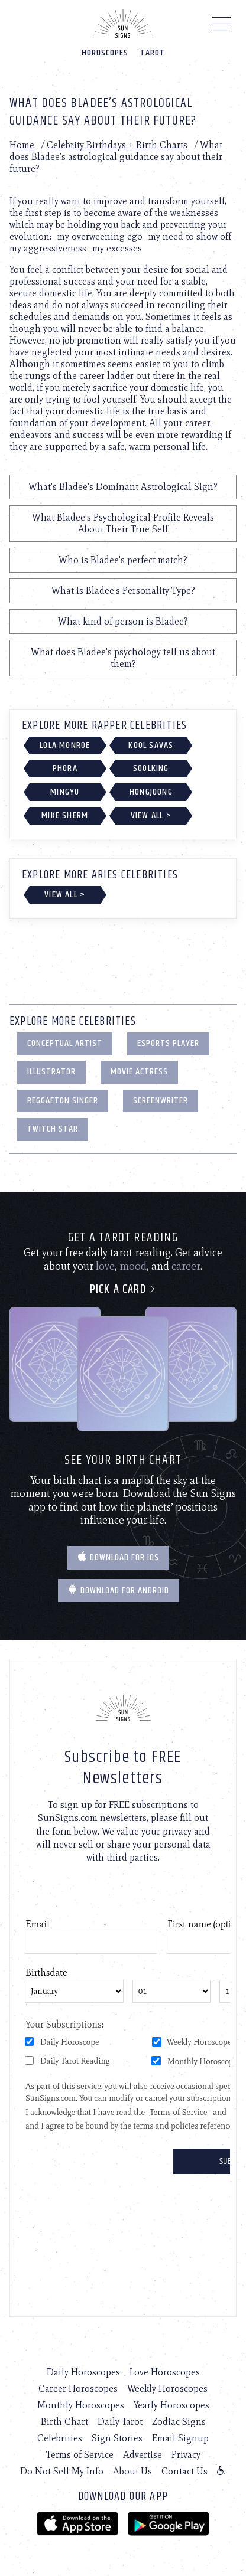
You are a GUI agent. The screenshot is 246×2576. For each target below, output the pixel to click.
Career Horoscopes (78, 2388)
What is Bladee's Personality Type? (123, 590)
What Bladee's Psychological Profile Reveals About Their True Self (123, 523)
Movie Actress (139, 1071)
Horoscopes (105, 52)
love (105, 1266)
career (185, 1266)
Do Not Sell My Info (61, 2471)
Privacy (185, 2454)
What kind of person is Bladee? (123, 621)
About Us (132, 2471)
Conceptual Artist (64, 1043)
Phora (65, 768)
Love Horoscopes (165, 2372)
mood (133, 1266)
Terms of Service (80, 2454)
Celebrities (59, 2438)
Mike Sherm (64, 815)
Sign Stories (117, 2438)
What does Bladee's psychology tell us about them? (123, 657)
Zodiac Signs (179, 2421)
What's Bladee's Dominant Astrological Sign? (123, 486)
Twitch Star (52, 1129)
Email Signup (180, 2438)
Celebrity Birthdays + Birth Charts (117, 145)
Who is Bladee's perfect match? (123, 559)
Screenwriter (160, 1100)
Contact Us (184, 2471)
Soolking (151, 768)
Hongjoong (151, 791)
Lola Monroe (65, 745)
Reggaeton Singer (62, 1100)
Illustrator (51, 1071)
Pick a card (123, 1289)
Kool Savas (150, 745)
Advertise (142, 2454)
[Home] (123, 23)
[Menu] (222, 26)
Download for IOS (118, 1557)
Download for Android (118, 1590)
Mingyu (64, 791)
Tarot (152, 52)
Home (21, 145)
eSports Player (168, 1043)
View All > (151, 815)
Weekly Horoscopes (167, 2388)
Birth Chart (64, 2421)
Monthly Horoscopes (80, 2405)
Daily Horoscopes (83, 2372)
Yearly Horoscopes (171, 2405)
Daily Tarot (120, 2421)
